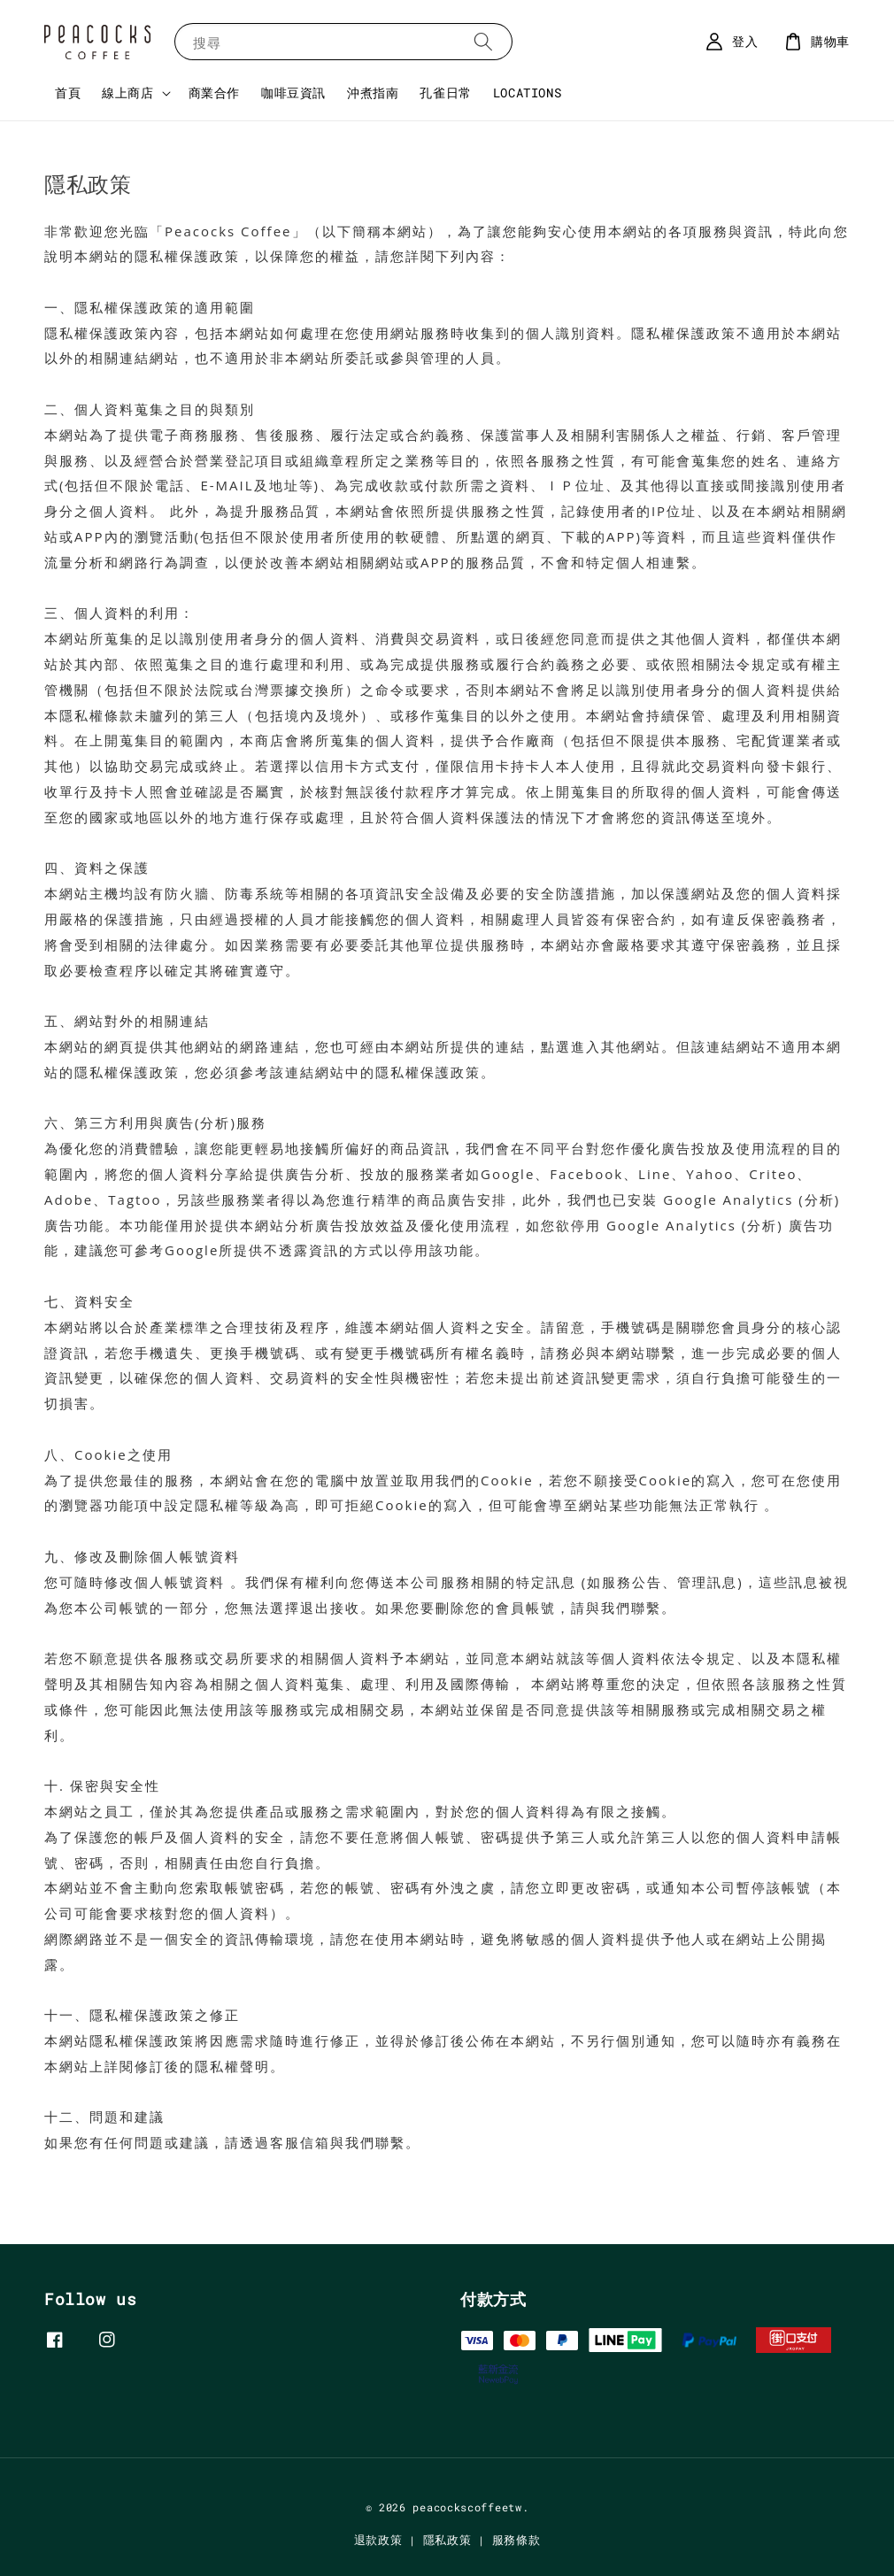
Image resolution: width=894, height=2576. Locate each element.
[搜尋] (483, 41)
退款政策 (378, 2540)
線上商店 (127, 93)
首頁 (68, 92)
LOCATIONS (527, 92)
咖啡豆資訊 (293, 92)
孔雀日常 (445, 92)
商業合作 (214, 92)
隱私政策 (447, 2540)
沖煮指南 (372, 92)
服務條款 (516, 2540)
